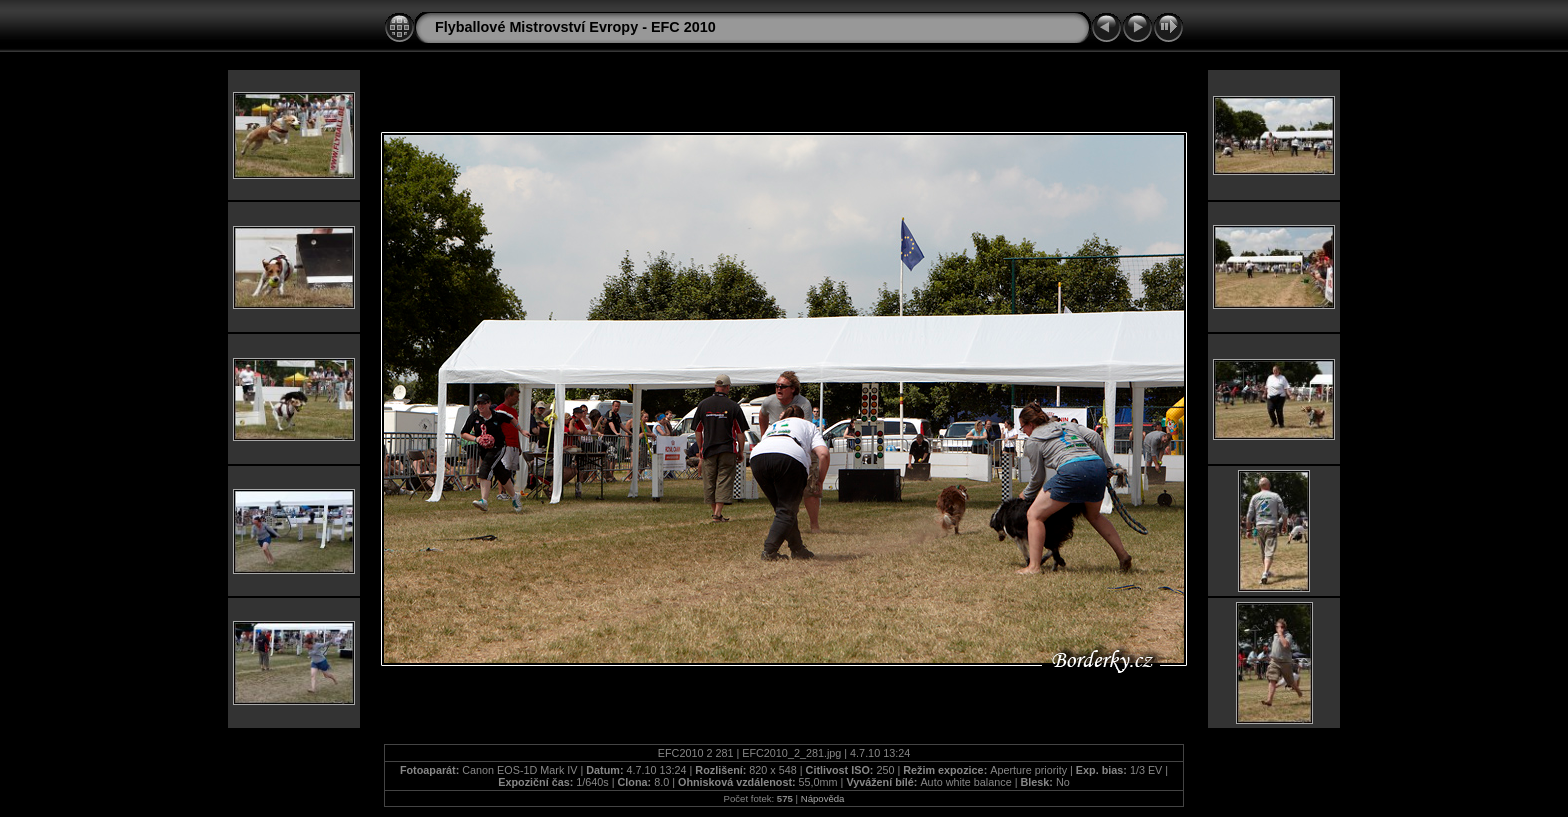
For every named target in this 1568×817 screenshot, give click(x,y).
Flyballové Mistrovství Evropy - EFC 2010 (575, 27)
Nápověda (823, 798)
